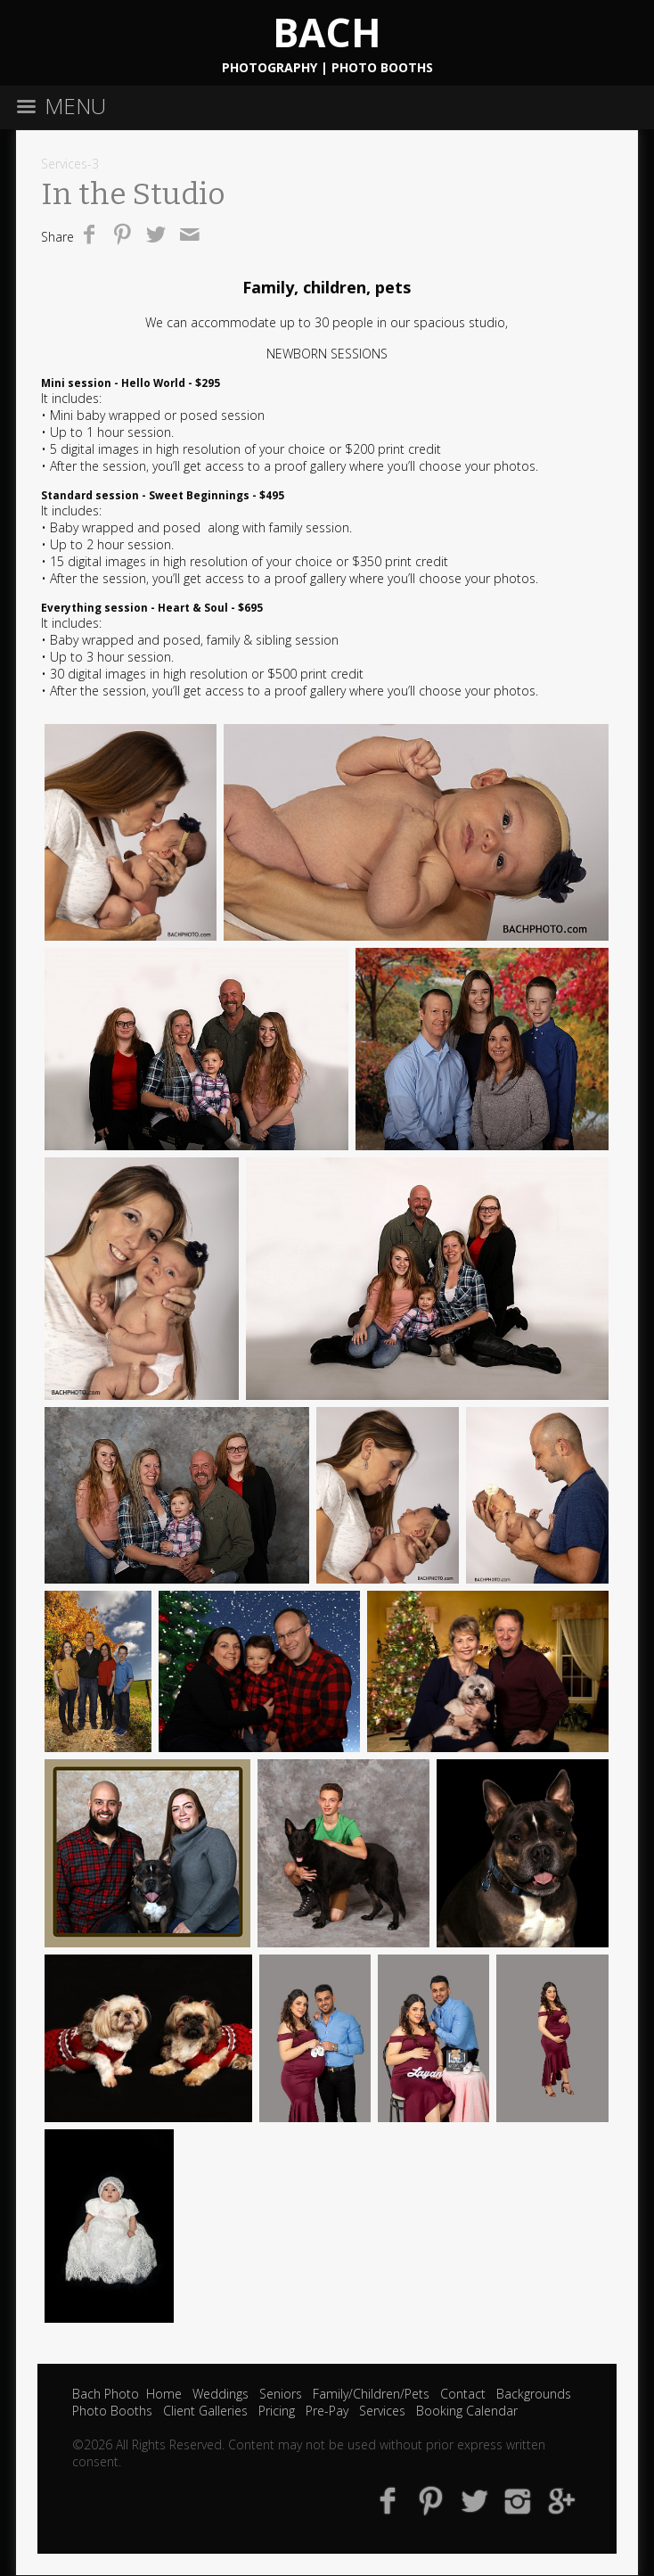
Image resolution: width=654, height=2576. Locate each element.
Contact (463, 2393)
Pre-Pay (327, 2410)
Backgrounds (533, 2393)
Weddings (220, 2393)
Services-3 (70, 163)
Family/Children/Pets (371, 2393)
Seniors (280, 2393)
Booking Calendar (467, 2410)
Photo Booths (112, 2410)
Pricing (276, 2410)
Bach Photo (105, 2393)
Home (164, 2393)
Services (382, 2410)
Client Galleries (205, 2410)
